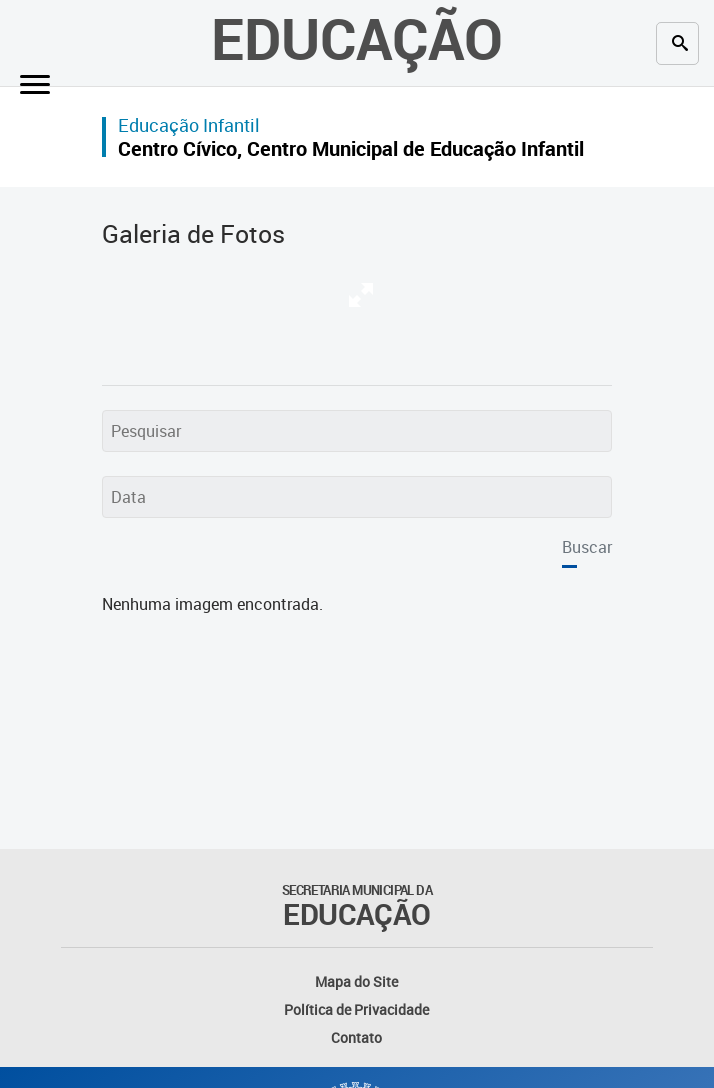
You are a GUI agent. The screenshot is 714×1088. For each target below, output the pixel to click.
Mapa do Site (356, 981)
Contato (356, 1037)
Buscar (587, 547)
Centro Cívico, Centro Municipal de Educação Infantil (351, 148)
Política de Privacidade (356, 1009)
